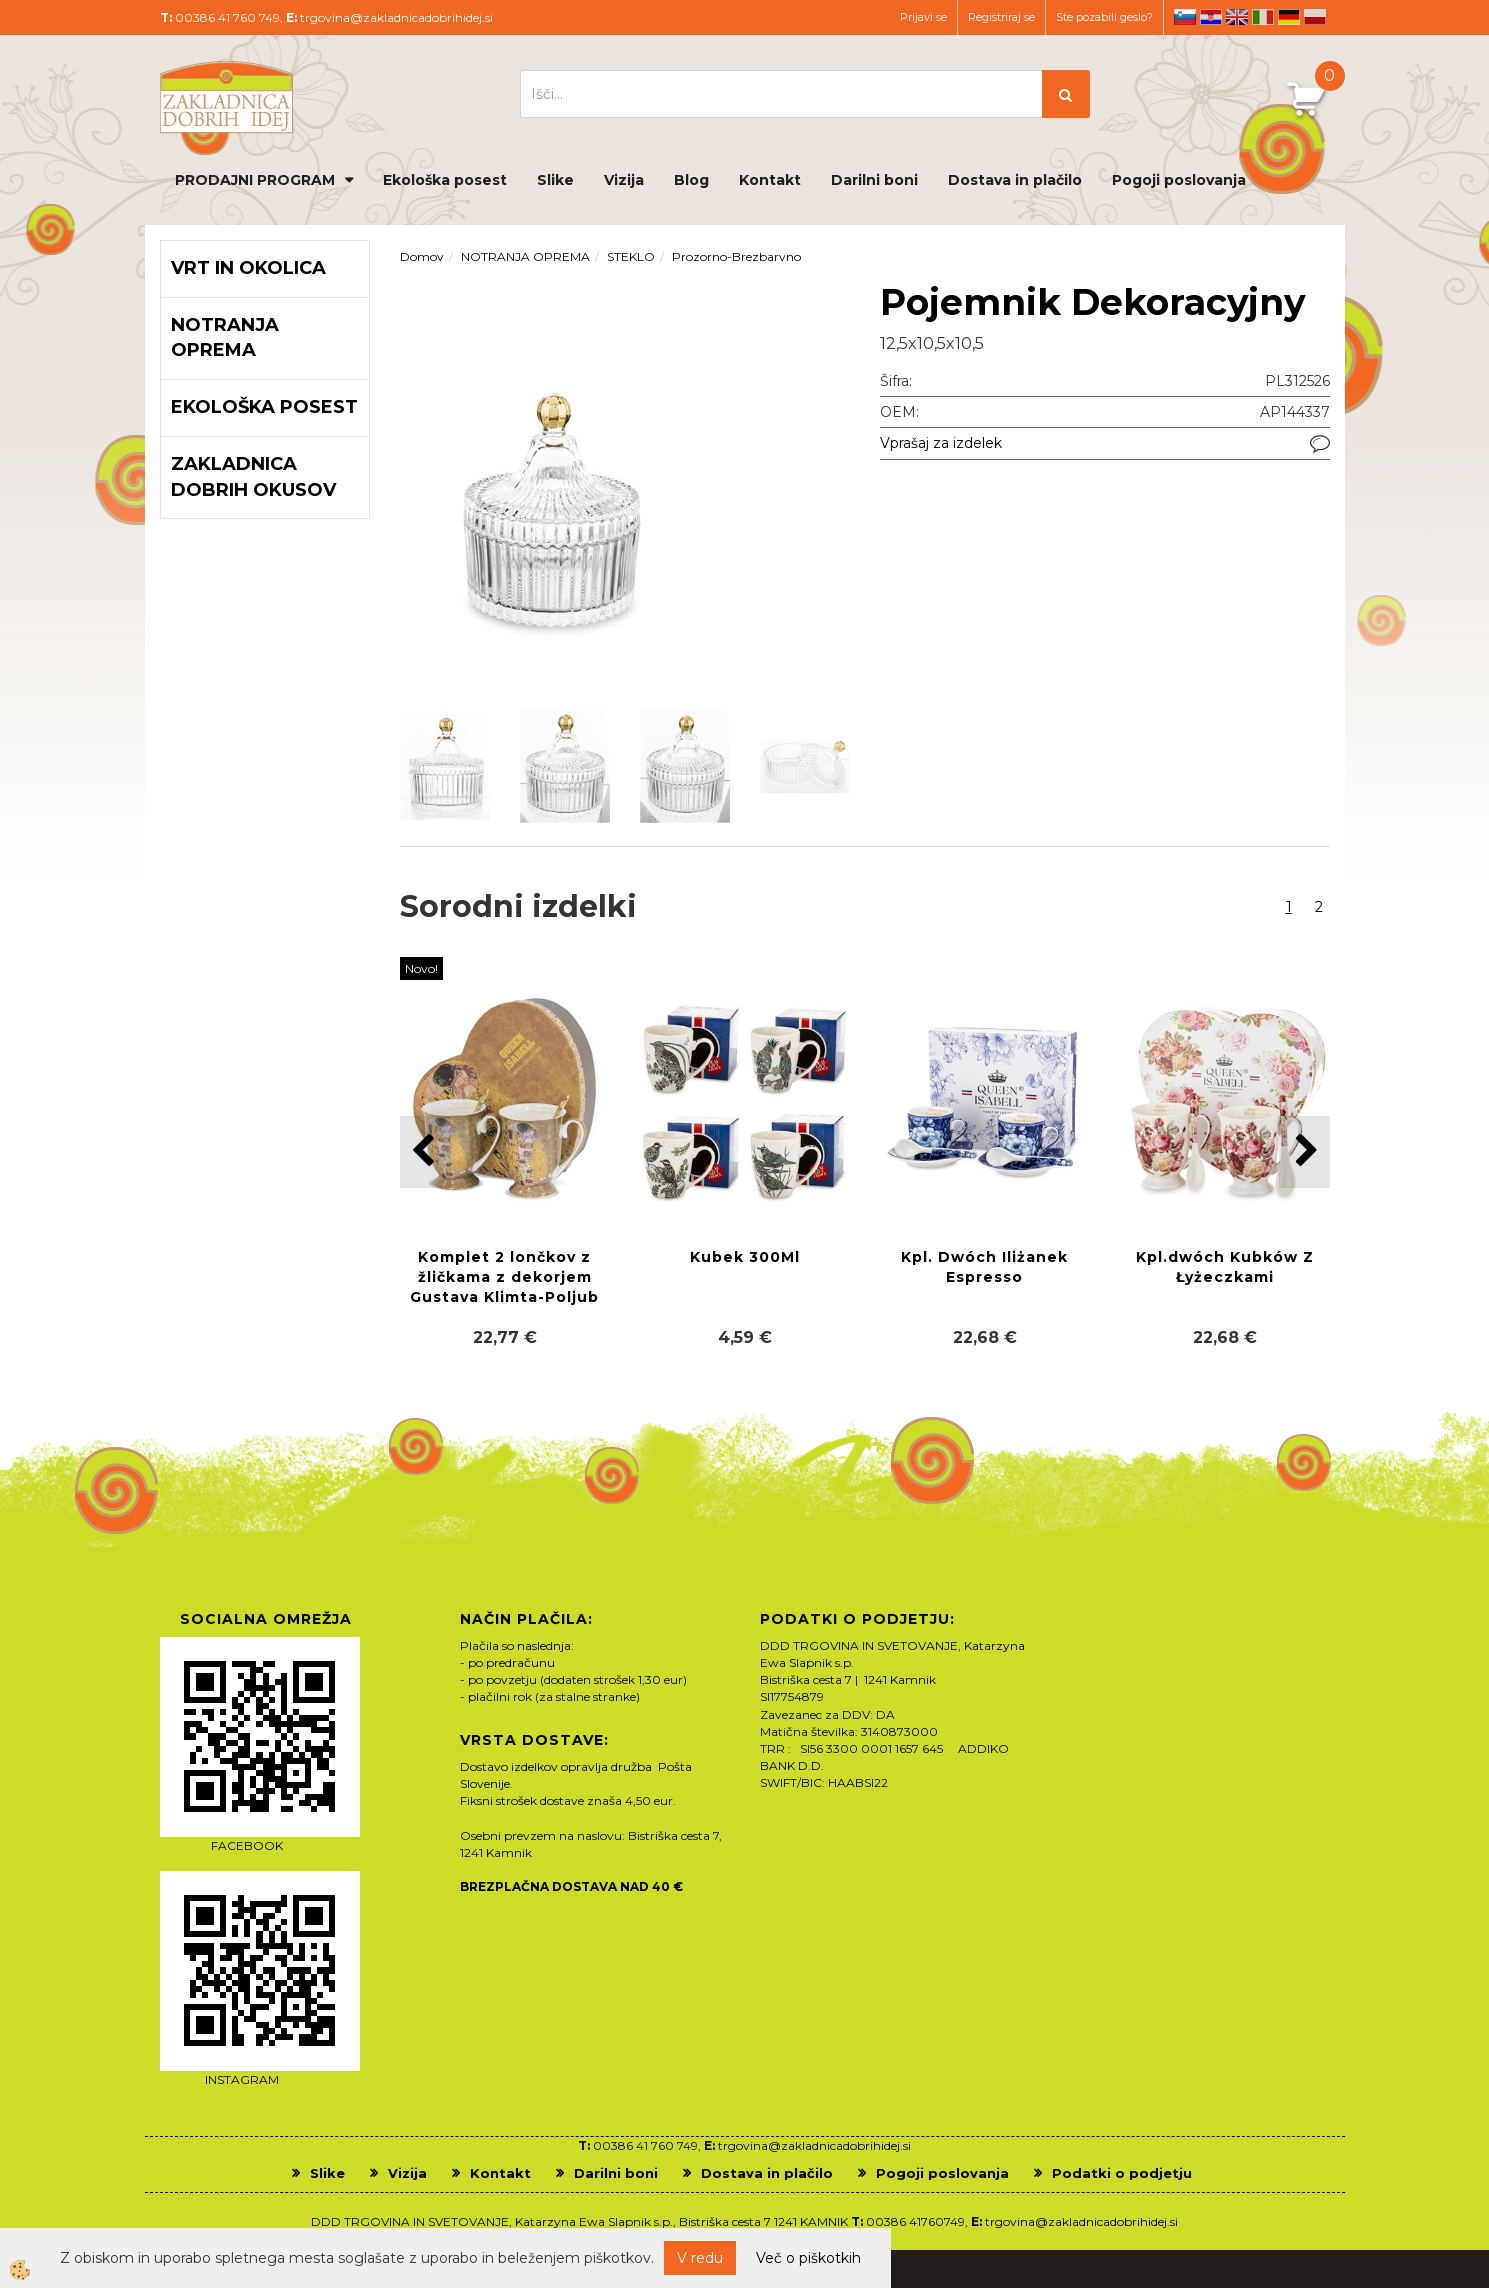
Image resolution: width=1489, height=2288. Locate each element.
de (1289, 17)
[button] (1304, 1151)
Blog (691, 180)
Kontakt (770, 180)
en (1237, 17)
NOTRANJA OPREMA (525, 256)
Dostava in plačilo (1015, 180)
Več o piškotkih (808, 2258)
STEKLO (631, 256)
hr (1211, 17)
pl (1315, 17)
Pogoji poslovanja (1179, 180)
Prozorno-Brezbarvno (736, 256)
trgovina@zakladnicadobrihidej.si (396, 17)
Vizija (624, 180)
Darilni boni (874, 180)
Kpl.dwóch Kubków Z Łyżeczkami (1225, 1267)
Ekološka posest (445, 180)
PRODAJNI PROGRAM (255, 180)
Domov (422, 256)
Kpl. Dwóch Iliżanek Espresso (984, 1267)
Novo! (421, 968)
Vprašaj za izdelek (941, 443)
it (1263, 17)
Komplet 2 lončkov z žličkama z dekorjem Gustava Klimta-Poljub (504, 1277)
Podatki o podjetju (1122, 2173)
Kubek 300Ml (745, 1257)
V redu (700, 2258)
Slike (555, 180)
